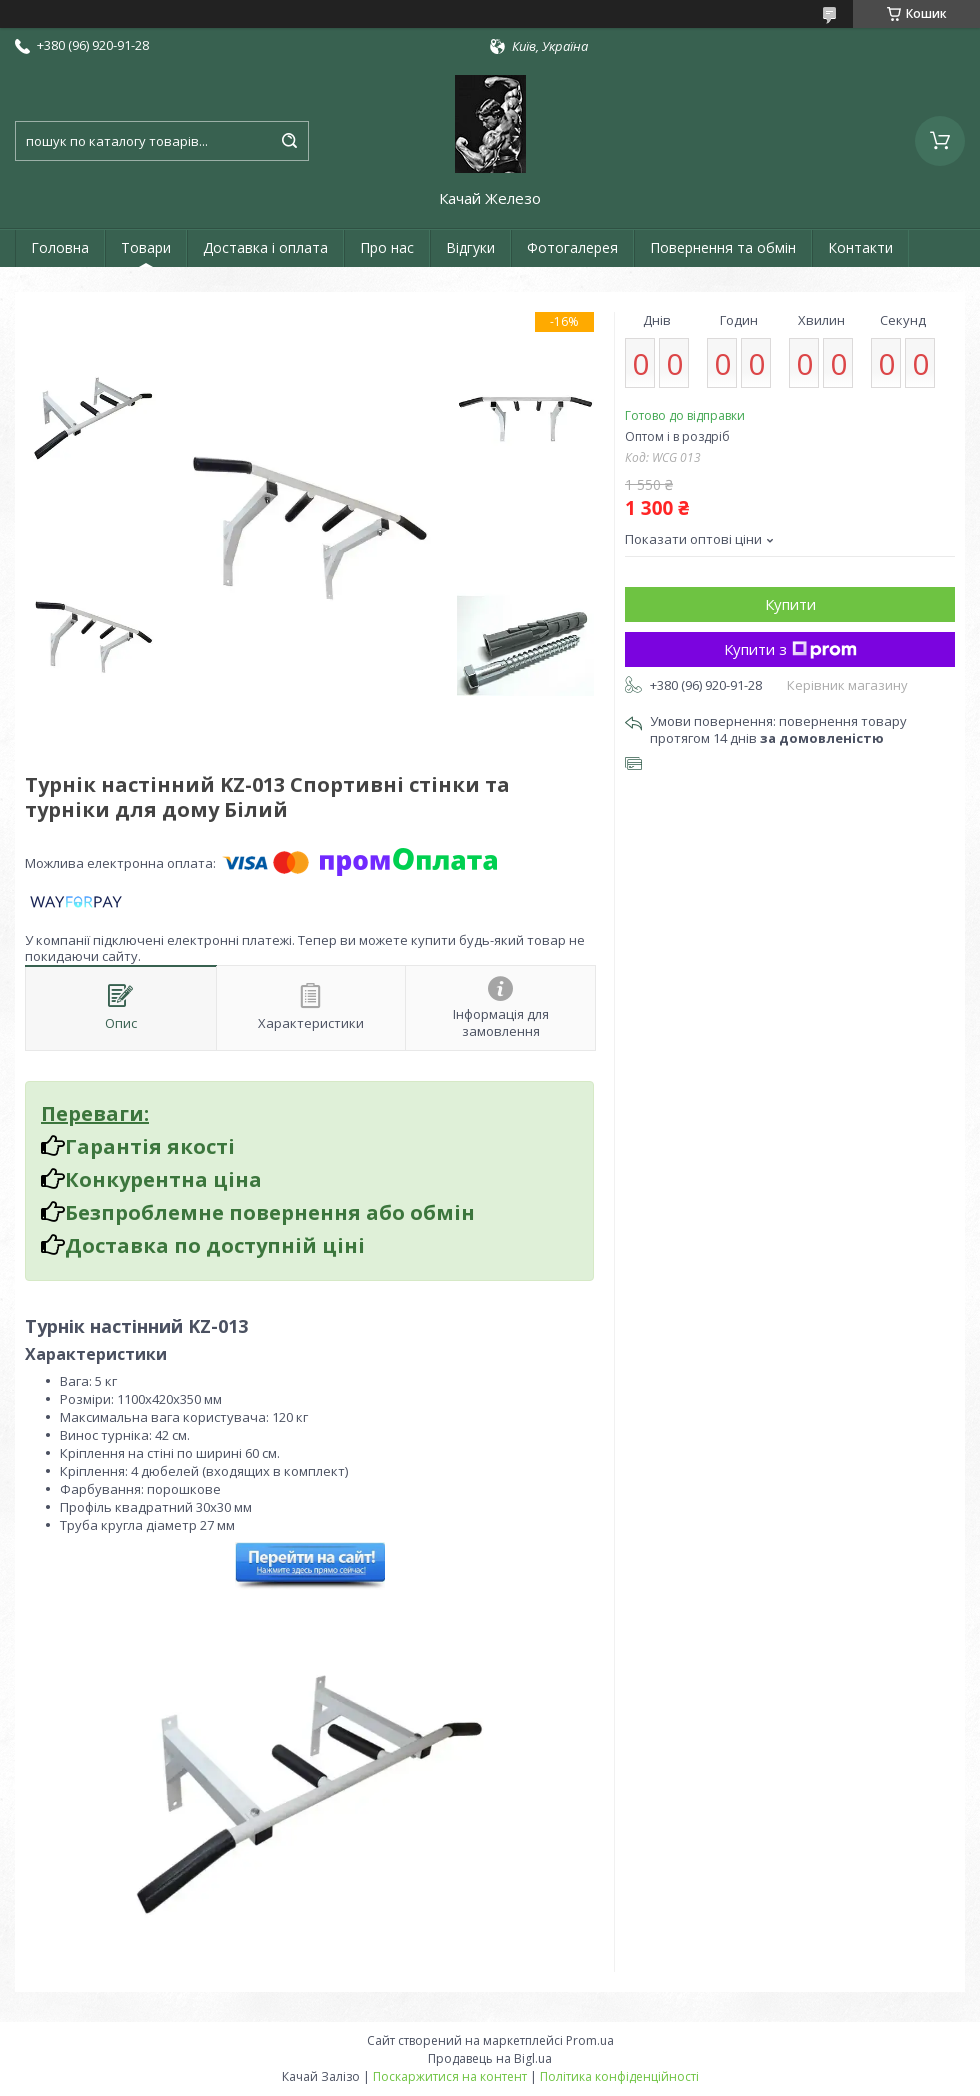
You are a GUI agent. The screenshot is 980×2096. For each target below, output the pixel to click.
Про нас (387, 247)
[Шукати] (289, 141)
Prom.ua (590, 2040)
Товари (146, 247)
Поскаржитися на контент (450, 2076)
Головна (60, 247)
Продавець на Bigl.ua (490, 2058)
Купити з (790, 649)
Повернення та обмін (723, 247)
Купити (790, 604)
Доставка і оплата (265, 247)
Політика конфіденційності (619, 2076)
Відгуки (470, 247)
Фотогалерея (572, 247)
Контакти (860, 247)
